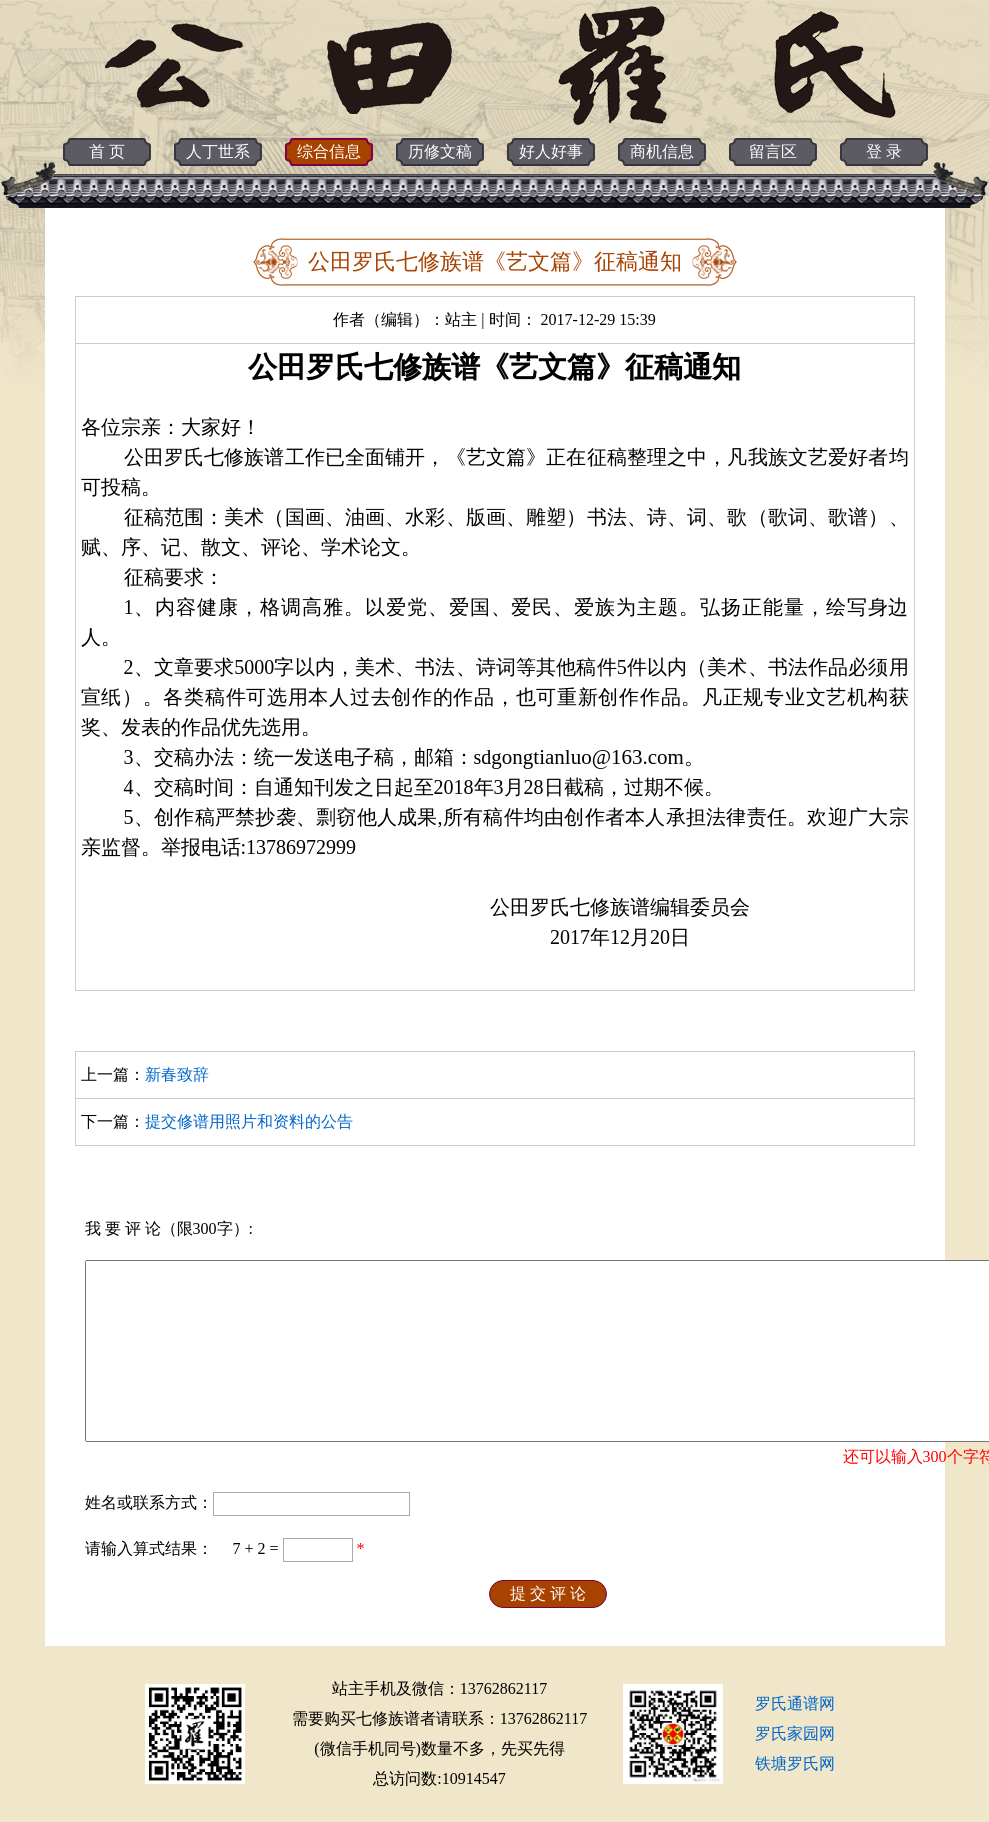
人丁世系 (218, 151)
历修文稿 (440, 151)
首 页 (107, 151)
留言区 (773, 151)
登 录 (884, 151)
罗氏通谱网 (795, 1703)
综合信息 (329, 151)
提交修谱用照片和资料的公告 (249, 1121)
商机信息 (662, 151)
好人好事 (551, 151)
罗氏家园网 (795, 1733)
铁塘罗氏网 (795, 1763)
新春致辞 (177, 1074)
